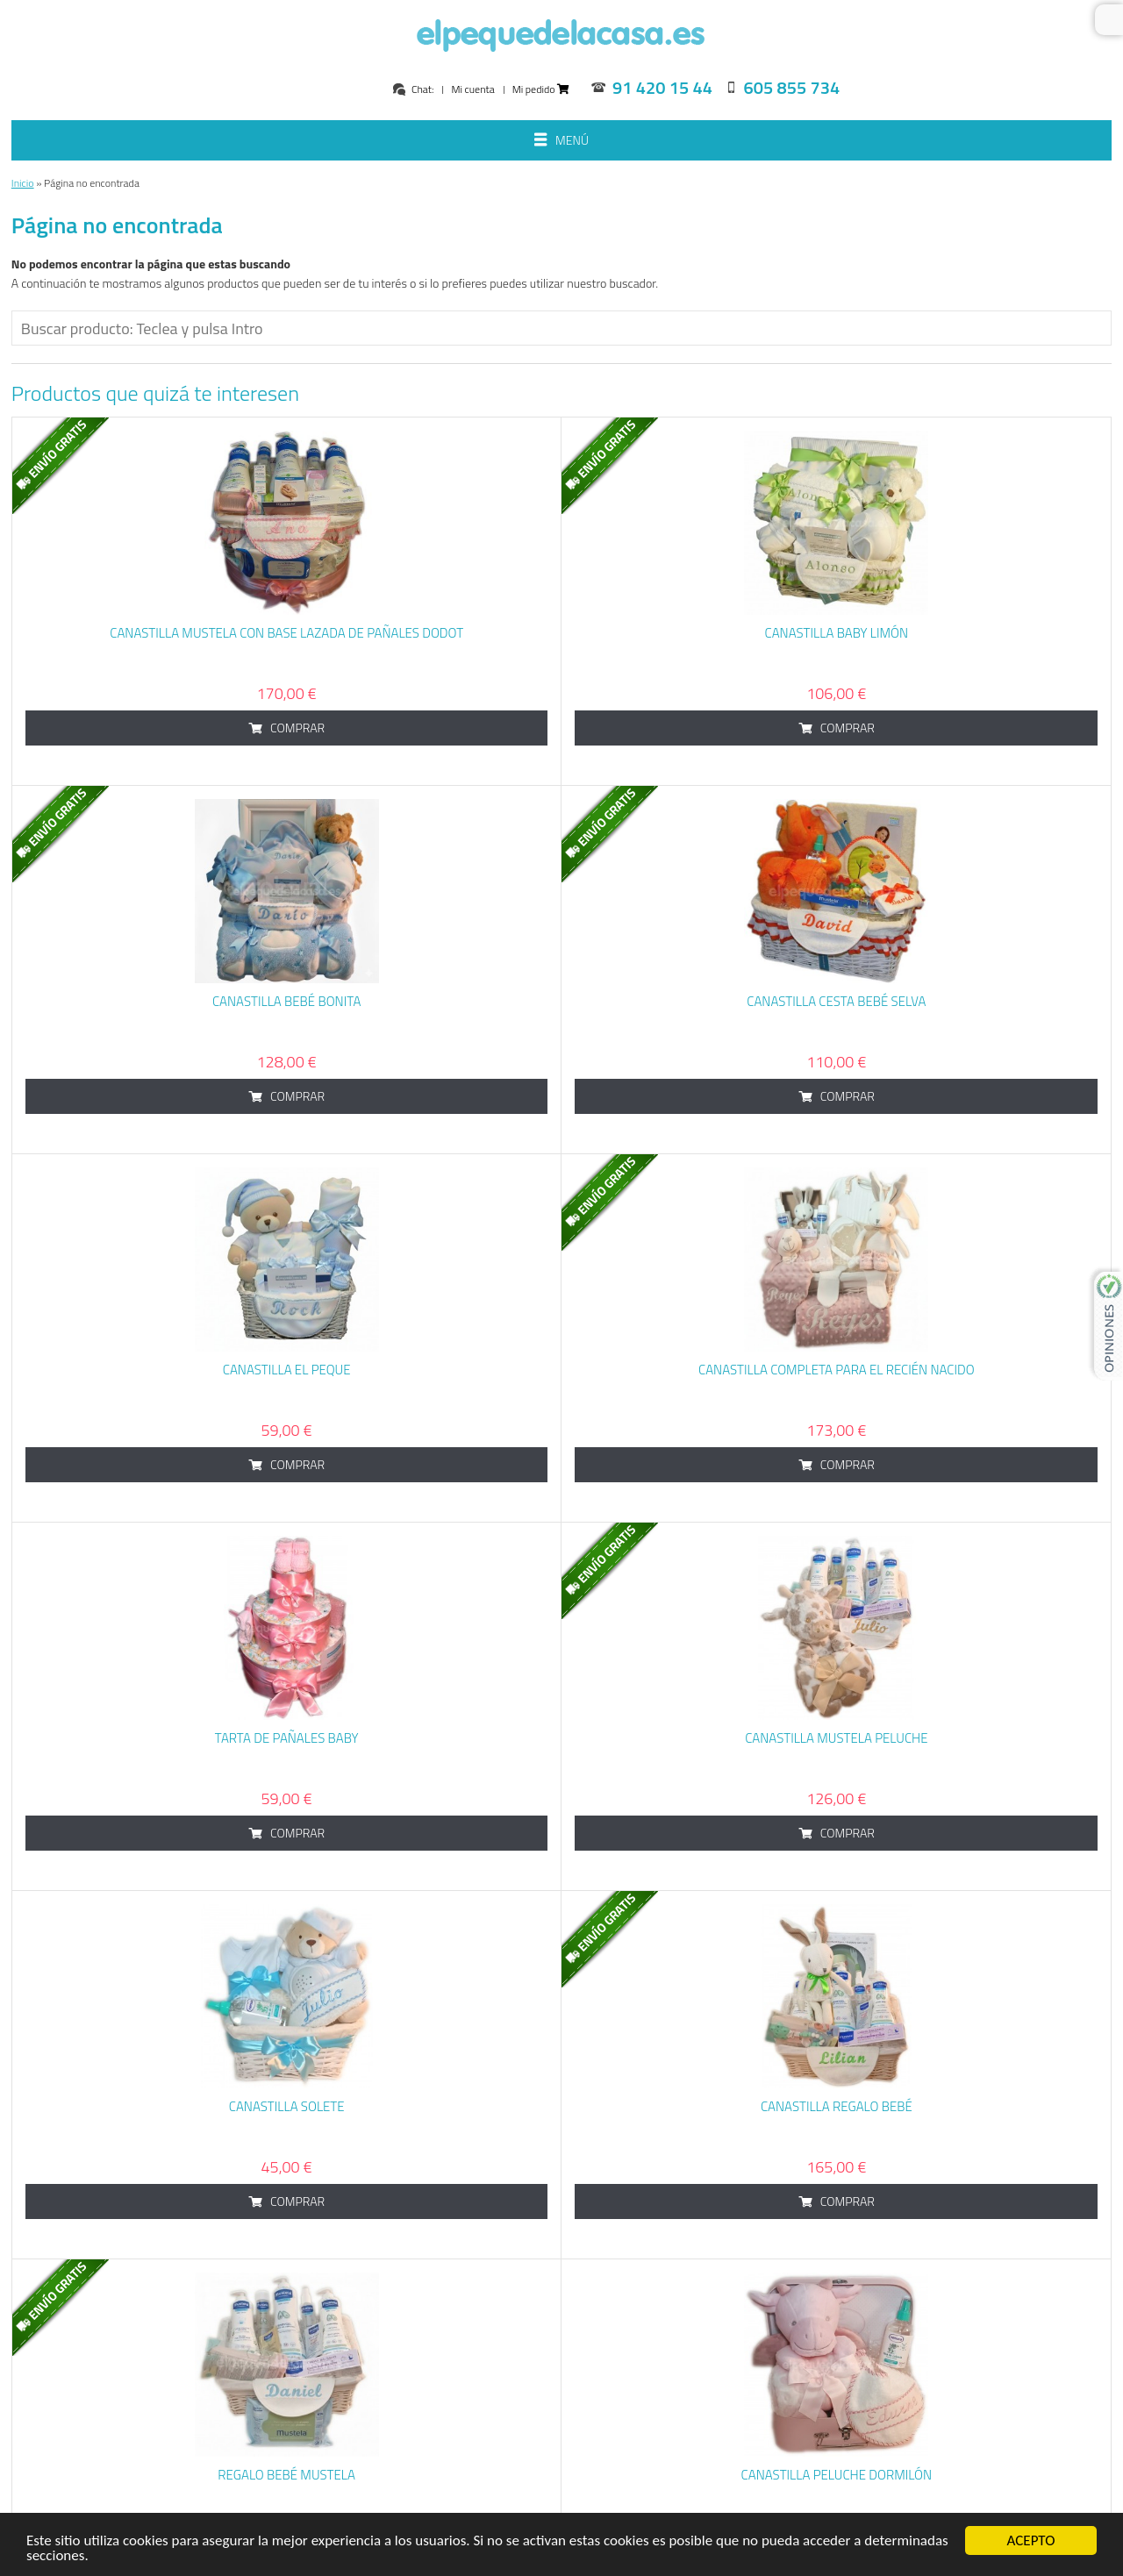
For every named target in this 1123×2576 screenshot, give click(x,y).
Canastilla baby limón (837, 633)
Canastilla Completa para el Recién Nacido (836, 1369)
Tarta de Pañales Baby (287, 1738)
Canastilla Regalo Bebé (836, 2106)
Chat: (412, 89)
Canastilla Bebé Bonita (286, 1001)
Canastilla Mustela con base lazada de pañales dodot (286, 633)
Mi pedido (541, 89)
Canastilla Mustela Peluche (836, 1738)
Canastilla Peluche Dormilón (837, 2475)
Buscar (1109, 19)
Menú (561, 142)
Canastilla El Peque (287, 1369)
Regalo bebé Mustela (286, 2475)
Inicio (22, 183)
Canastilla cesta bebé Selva (836, 1001)
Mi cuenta (472, 89)
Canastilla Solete (287, 2106)
